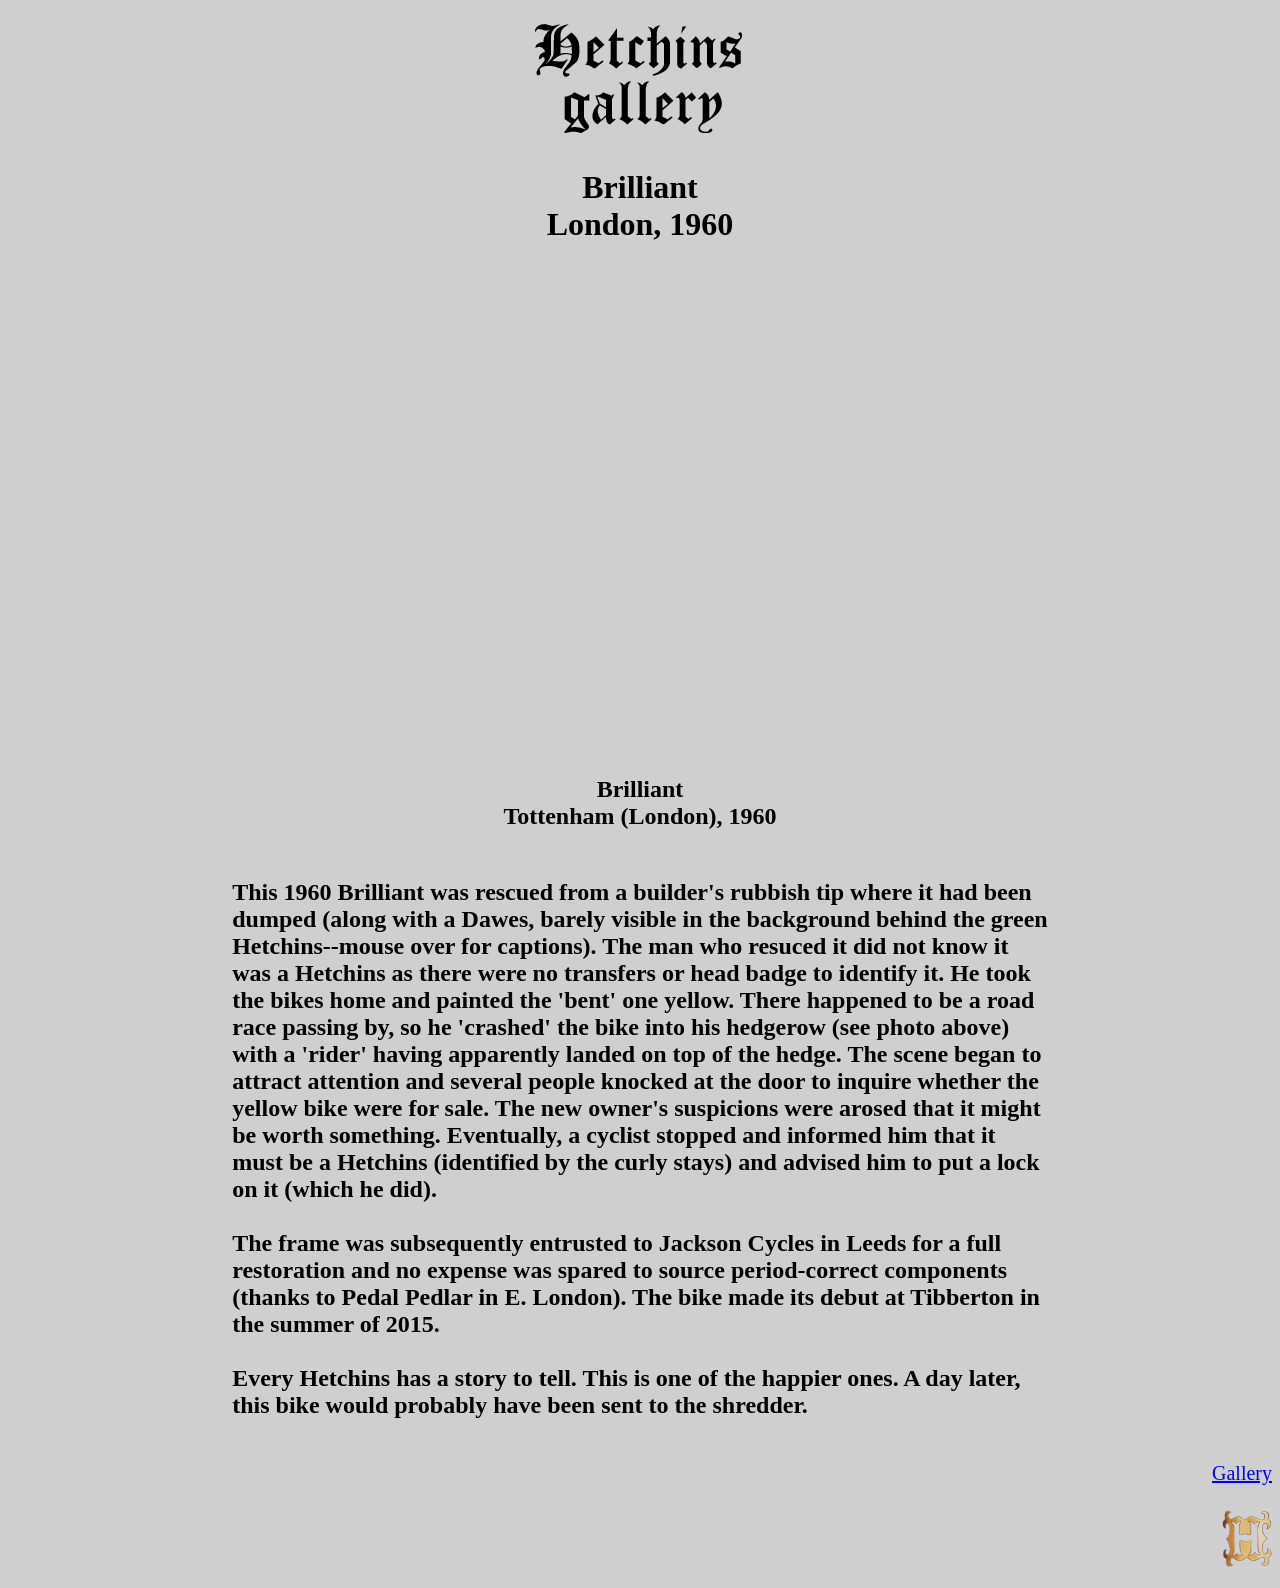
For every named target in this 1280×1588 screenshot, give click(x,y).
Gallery (1242, 1473)
